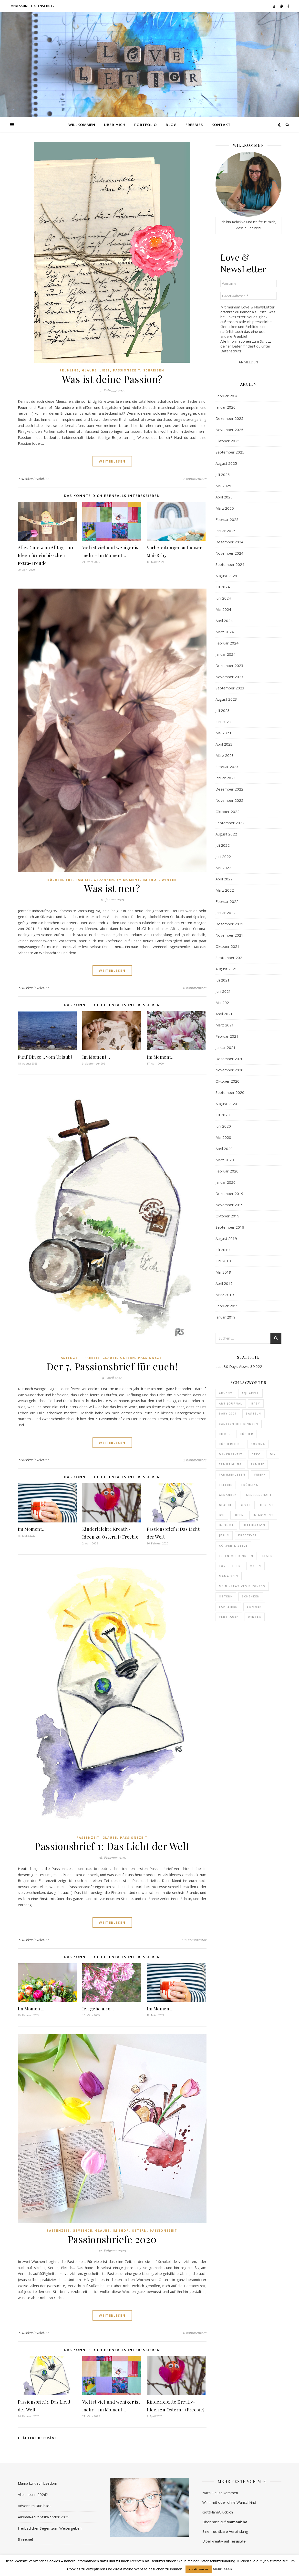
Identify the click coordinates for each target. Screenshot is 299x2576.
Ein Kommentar (194, 1939)
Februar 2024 (227, 643)
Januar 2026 (226, 407)
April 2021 (224, 1013)
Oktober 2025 (227, 440)
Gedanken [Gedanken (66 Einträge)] (228, 1495)
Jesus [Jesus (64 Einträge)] (224, 1535)
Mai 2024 (223, 609)
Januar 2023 (226, 777)
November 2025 (229, 429)
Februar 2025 (227, 519)
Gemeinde (82, 2230)
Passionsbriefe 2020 (112, 2239)
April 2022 (224, 878)
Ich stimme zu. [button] (198, 2569)
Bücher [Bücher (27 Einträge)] (246, 1434)
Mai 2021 (223, 1002)
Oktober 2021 (227, 946)
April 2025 (224, 497)
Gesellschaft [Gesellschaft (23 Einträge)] (259, 1495)
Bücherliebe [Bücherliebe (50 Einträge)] (230, 1444)
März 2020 (225, 1159)
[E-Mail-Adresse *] (248, 296)
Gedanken (104, 880)
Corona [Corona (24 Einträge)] (258, 1444)
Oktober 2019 (227, 1216)
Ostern (127, 1358)
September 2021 (230, 957)
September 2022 (230, 822)
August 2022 (226, 834)
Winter (169, 880)
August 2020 (226, 1103)
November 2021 (229, 935)
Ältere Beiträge (37, 2438)
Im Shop (151, 880)
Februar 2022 (227, 901)
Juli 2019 (223, 1249)
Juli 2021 (223, 980)
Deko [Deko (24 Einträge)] (256, 1454)
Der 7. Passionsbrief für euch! (112, 1366)
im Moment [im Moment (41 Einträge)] (263, 1515)
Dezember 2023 (229, 665)
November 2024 (229, 553)
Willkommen (81, 124)
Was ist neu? (112, 888)
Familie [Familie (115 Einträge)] (257, 1464)
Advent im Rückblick (34, 2505)
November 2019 (229, 1204)
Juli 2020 (223, 1114)
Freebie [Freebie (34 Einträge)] (225, 1485)
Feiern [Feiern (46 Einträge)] (260, 1474)
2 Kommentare (194, 478)
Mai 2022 (223, 867)
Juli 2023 (223, 710)
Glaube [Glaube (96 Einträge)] (225, 1505)
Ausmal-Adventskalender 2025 (43, 2516)
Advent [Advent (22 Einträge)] (226, 1393)
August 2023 (226, 699)
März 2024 (225, 631)
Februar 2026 (227, 395)
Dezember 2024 (229, 541)
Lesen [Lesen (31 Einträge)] (267, 1556)
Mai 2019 (223, 1272)
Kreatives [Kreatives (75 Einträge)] (247, 1535)
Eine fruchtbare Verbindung (225, 2531)
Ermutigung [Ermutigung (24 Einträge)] (230, 1464)
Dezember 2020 (229, 1058)
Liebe (105, 370)
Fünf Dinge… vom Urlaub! (45, 1057)
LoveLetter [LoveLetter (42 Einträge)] (230, 1566)
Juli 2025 (223, 474)
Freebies (194, 124)
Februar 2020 (227, 1171)
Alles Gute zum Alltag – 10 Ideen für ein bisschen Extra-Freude (45, 555)
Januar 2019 (226, 1317)
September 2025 (230, 452)
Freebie (92, 1358)
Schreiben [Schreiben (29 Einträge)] (228, 1606)
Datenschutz (43, 6)
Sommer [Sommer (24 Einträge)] (254, 1606)
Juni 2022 (223, 856)
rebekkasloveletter (34, 478)
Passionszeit (126, 370)
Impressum (19, 6)
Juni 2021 (223, 991)
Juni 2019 (223, 1260)
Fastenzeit (70, 1358)
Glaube (89, 370)
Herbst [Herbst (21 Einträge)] (267, 1505)
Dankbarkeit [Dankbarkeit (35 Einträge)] (231, 1454)
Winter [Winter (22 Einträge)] (254, 1616)
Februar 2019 (227, 1305)
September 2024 (230, 564)
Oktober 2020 (227, 1081)
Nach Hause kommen (220, 2492)
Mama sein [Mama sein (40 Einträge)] (228, 1576)
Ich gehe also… (98, 2009)
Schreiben (153, 370)
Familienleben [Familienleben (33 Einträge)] (232, 1474)
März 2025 (225, 508)
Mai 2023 (223, 732)
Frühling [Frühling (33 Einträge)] (249, 1485)
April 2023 (224, 744)
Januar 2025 (226, 530)
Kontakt (221, 124)
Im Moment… (96, 1057)
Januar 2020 (226, 1182)
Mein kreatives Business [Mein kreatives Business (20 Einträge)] (242, 1586)
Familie (83, 880)
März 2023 (225, 755)
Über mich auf (224, 2521)
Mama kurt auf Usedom (37, 2483)
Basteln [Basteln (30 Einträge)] (253, 1413)
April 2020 (224, 1148)
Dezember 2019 (229, 1193)
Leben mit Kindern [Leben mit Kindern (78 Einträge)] (236, 1556)
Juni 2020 (223, 1126)
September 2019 (230, 1227)
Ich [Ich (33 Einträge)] (222, 1515)
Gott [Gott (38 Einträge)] (246, 1505)
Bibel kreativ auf (224, 2541)
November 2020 (229, 1069)
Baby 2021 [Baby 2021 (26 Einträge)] (228, 1413)
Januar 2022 (226, 912)
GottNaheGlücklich (217, 2512)
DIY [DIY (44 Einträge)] (273, 1454)
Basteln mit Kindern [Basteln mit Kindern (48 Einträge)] (238, 1423)
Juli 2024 (223, 586)
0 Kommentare (194, 987)
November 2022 (229, 800)
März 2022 (225, 890)
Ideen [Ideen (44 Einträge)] (239, 1515)
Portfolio (145, 124)
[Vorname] (248, 283)
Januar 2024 (226, 654)
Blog (171, 124)
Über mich (114, 124)
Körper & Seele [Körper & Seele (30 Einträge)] (233, 1545)
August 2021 (226, 968)
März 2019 (225, 1294)
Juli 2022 (223, 845)
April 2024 (224, 620)
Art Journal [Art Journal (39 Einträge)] (230, 1403)
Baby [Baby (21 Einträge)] (255, 1403)
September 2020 (230, 1092)
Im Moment (128, 880)
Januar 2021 (226, 1047)
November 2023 (229, 676)
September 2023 (230, 688)
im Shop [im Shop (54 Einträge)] (226, 1525)
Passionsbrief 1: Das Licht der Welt (112, 1845)
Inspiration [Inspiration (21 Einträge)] (254, 1525)
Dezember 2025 (229, 418)
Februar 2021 (227, 1036)
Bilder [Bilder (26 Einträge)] (225, 1434)
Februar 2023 (227, 766)
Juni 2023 (223, 721)
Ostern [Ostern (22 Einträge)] (226, 1596)
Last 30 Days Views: (233, 1366)
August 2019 (226, 1238)
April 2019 (224, 1283)
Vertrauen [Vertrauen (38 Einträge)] (229, 1616)
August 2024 (226, 575)
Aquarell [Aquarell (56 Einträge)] (250, 1393)
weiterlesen (112, 461)
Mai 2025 (223, 485)
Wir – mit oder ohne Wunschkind (229, 2502)
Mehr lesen (222, 2569)
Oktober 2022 (227, 811)
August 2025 (226, 463)
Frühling (69, 370)
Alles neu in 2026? (33, 2494)
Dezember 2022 (229, 789)
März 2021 (225, 1025)
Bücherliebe (60, 880)
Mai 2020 (223, 1137)
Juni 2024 (223, 598)
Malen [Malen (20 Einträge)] (255, 1566)
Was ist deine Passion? (112, 378)
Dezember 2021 (229, 923)
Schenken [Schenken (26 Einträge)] (251, 1596)
